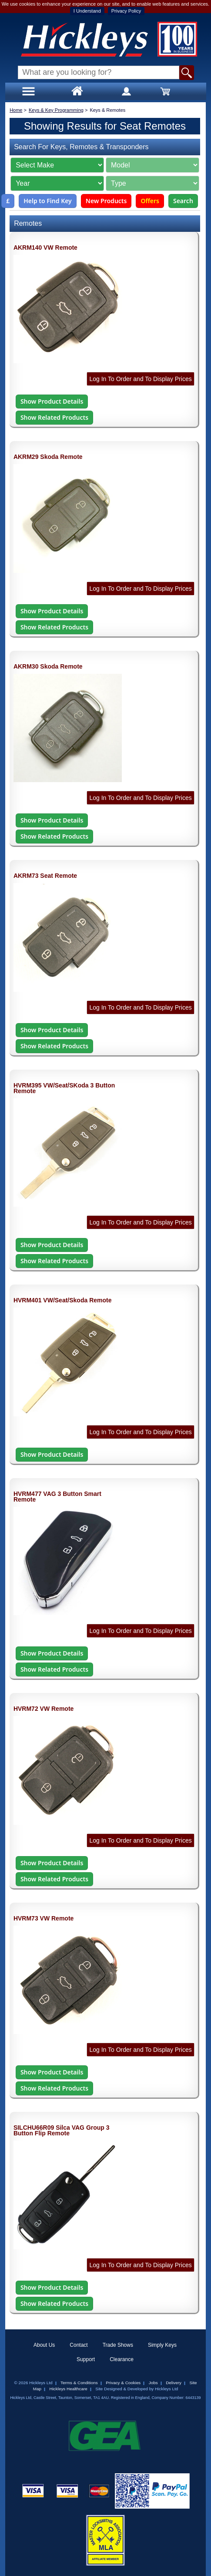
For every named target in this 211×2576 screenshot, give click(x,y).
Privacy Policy (126, 10)
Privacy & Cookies (123, 2382)
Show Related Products (54, 417)
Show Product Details (51, 401)
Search (183, 201)
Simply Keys (162, 2345)
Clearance (122, 2359)
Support (86, 2359)
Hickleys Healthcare (68, 2388)
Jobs (153, 2382)
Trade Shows (118, 2345)
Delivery (173, 2382)
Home (16, 110)
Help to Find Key (47, 201)
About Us (44, 2345)
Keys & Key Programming (56, 110)
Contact (78, 2345)
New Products (106, 201)
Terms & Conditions (79, 2382)
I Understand (87, 10)
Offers (150, 201)
